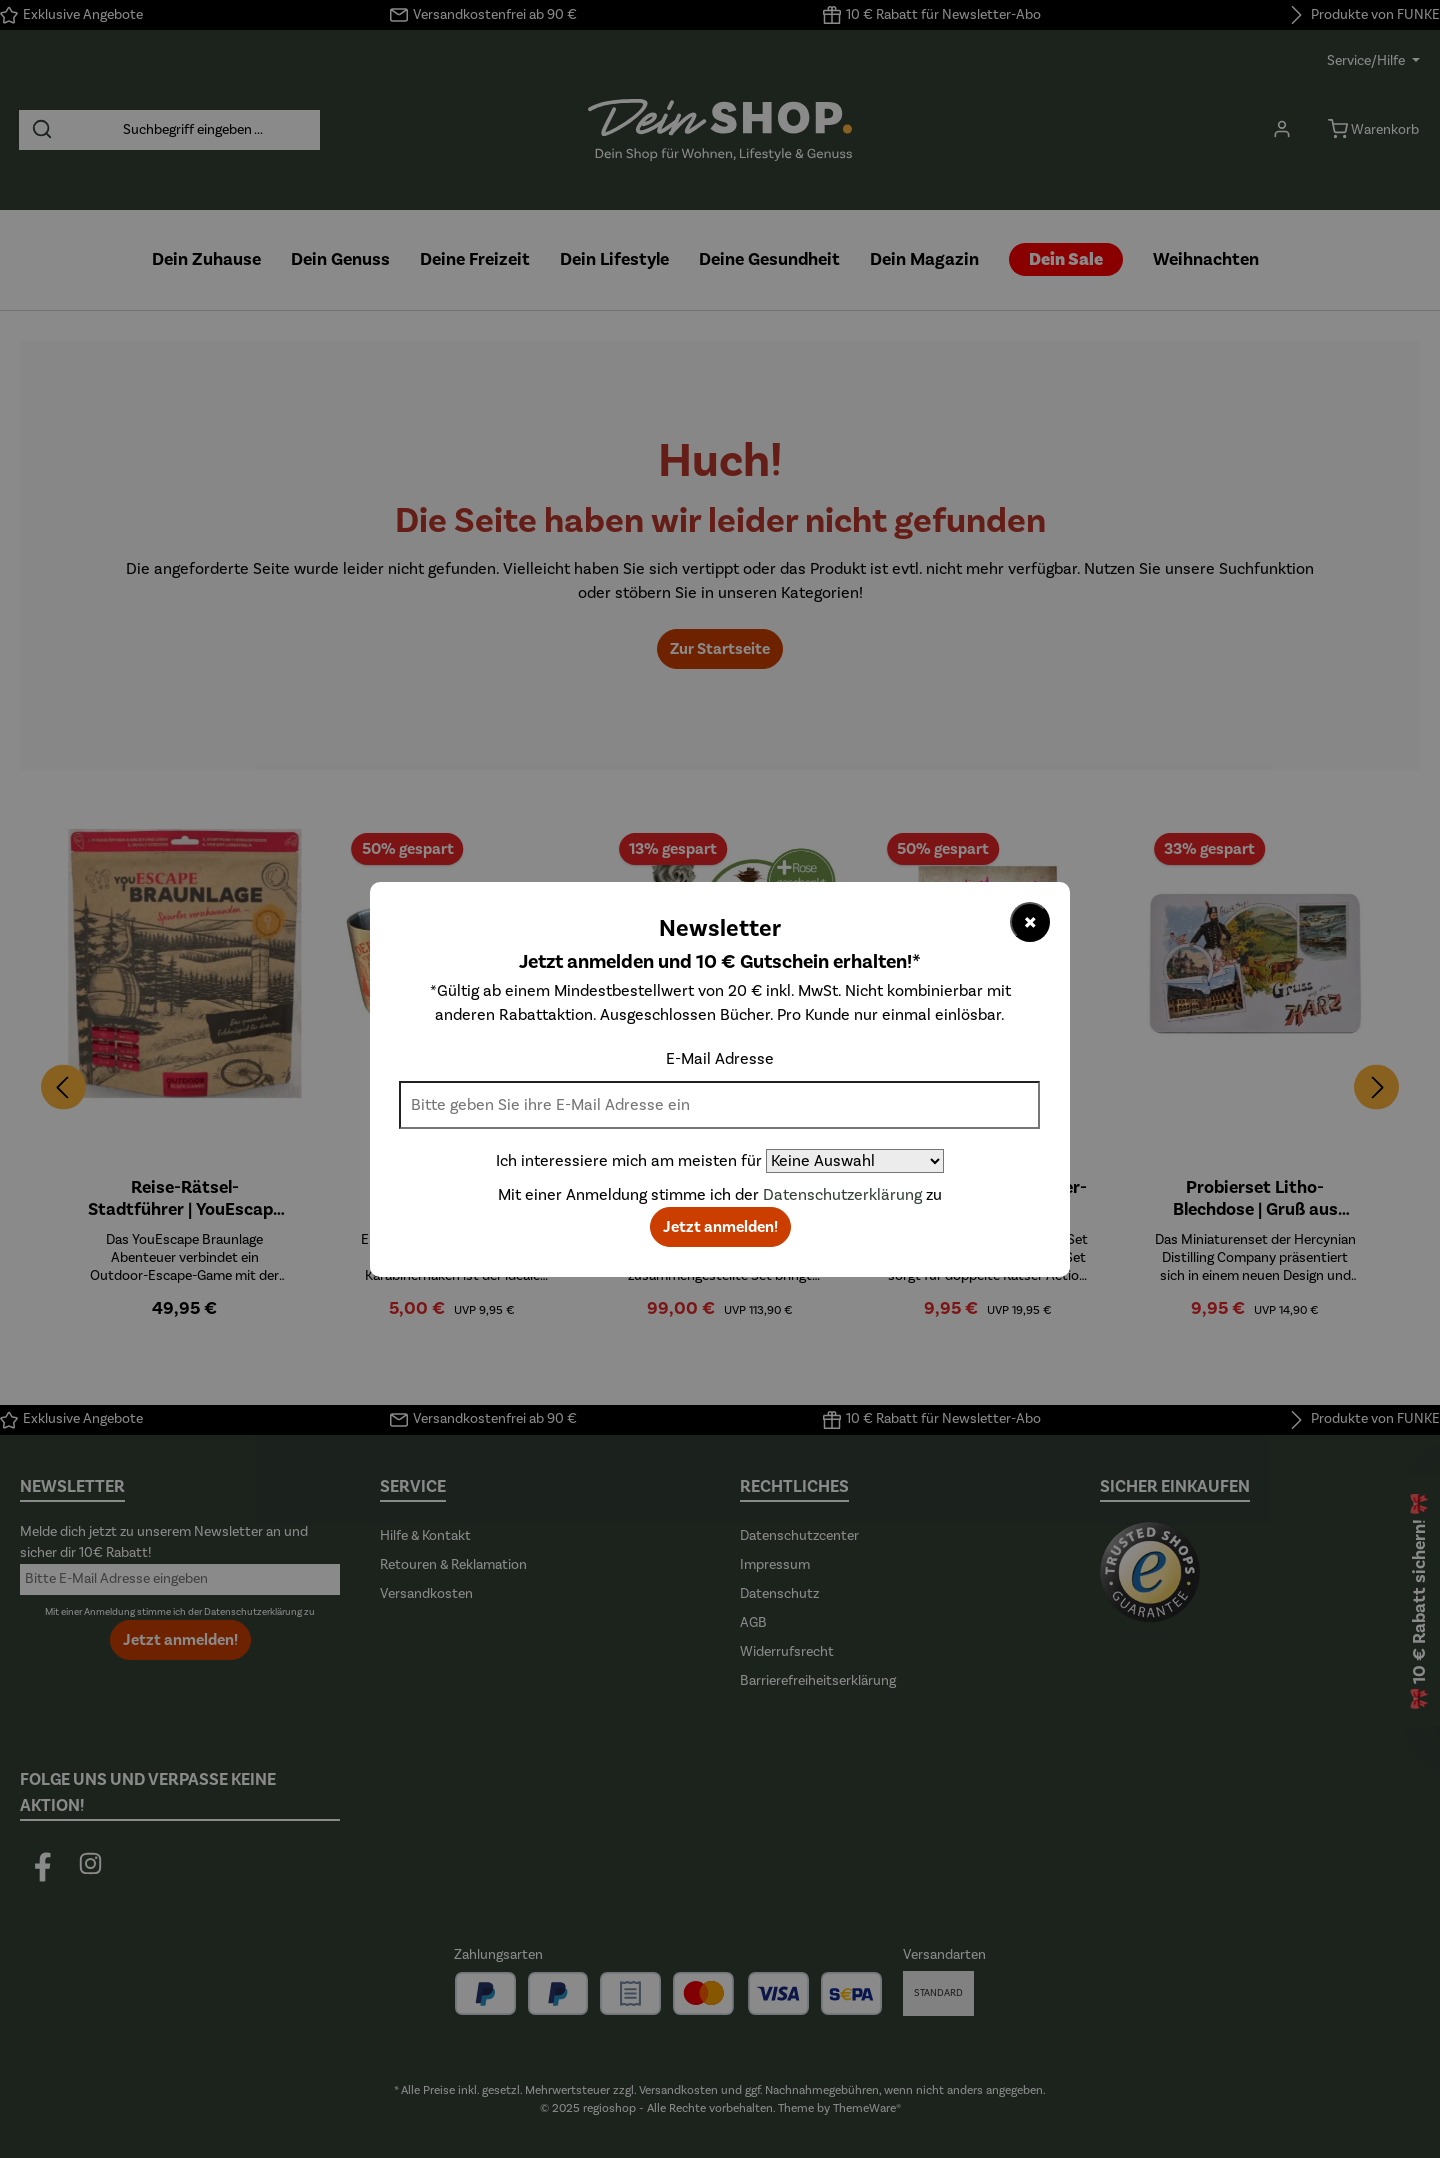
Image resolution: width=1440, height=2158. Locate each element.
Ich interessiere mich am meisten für (629, 1161)
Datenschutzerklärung (842, 1195)
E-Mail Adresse (720, 1059)
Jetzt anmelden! (720, 1227)
